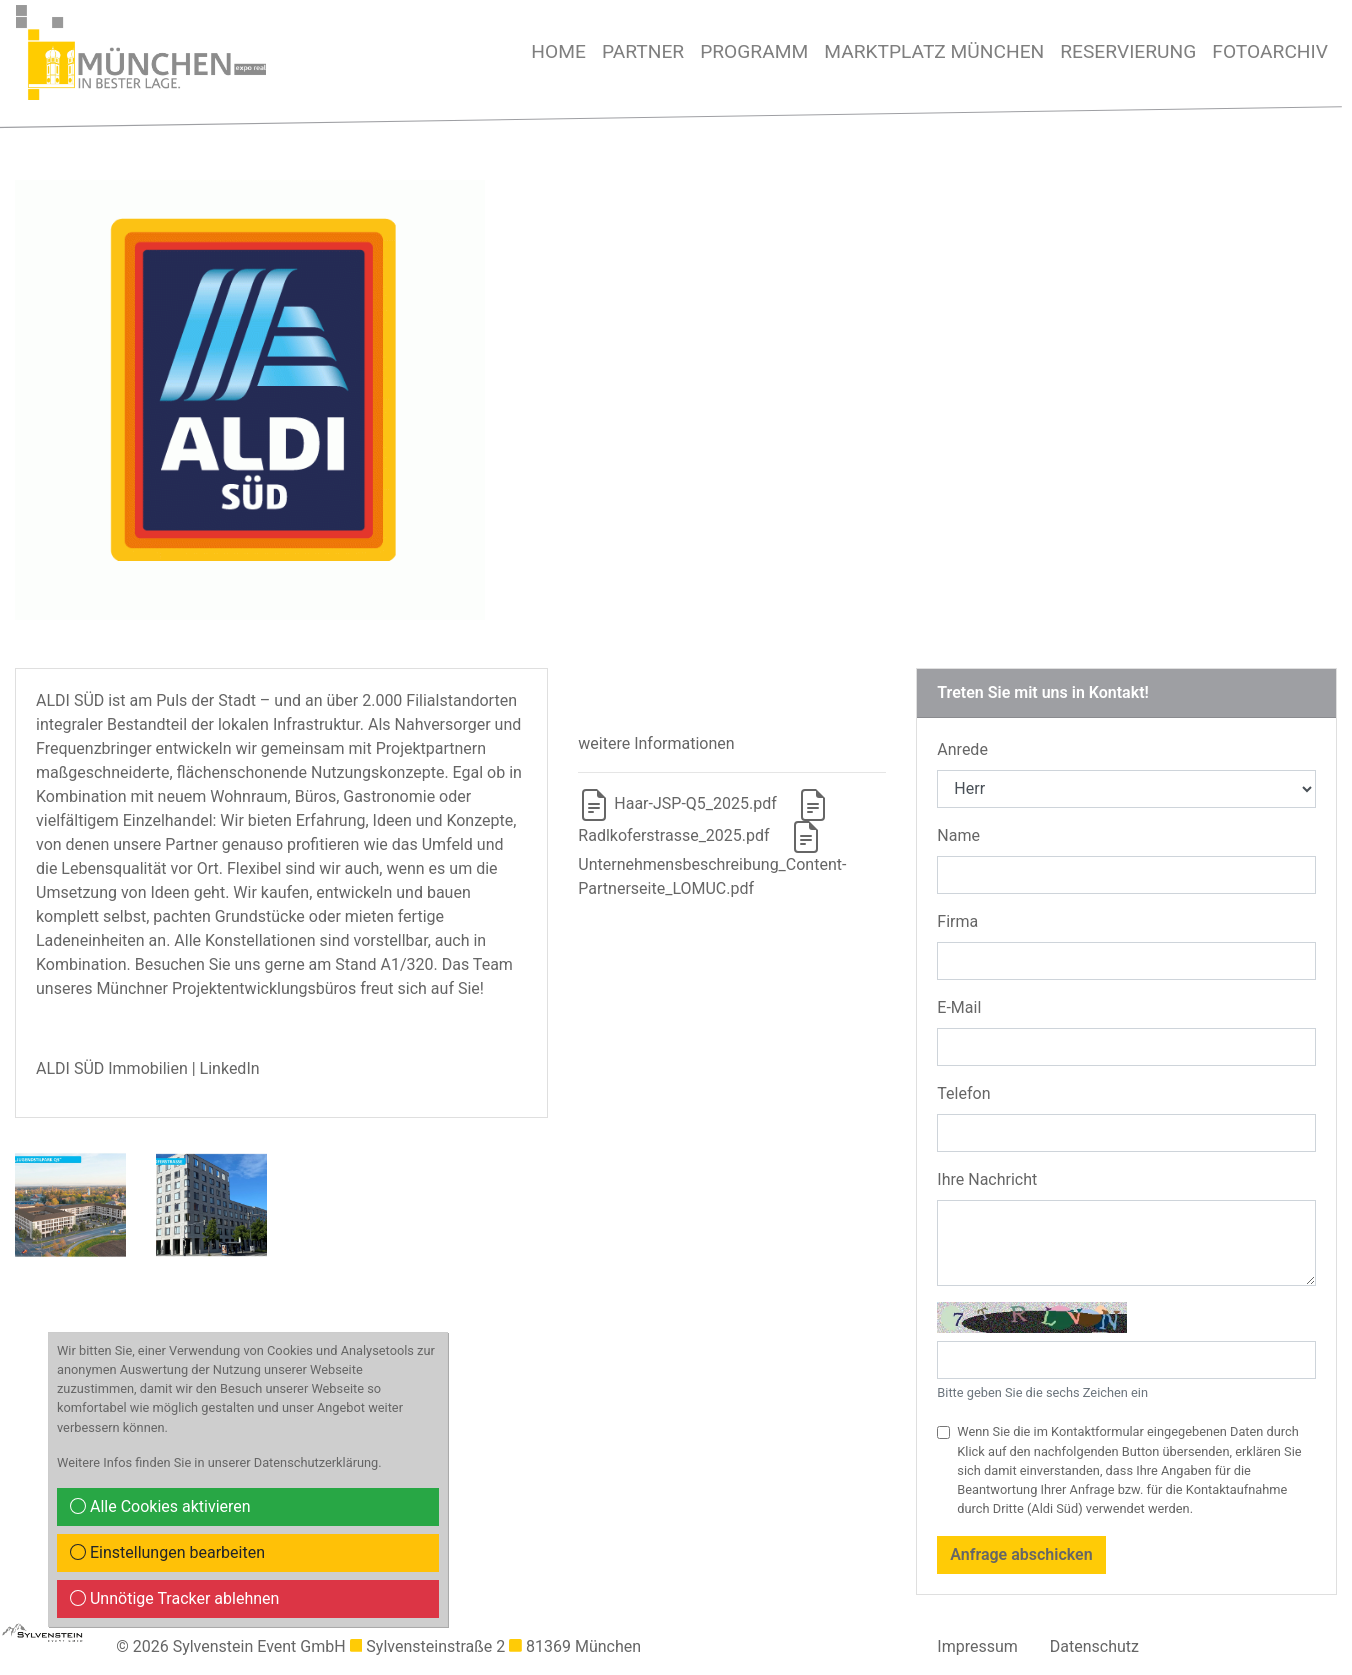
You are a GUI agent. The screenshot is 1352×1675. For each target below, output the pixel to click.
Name (958, 835)
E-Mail (959, 1007)
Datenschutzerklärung (316, 1462)
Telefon (963, 1093)
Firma (957, 921)
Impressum (977, 1646)
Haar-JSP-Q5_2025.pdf (677, 803)
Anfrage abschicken (1021, 1554)
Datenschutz (1094, 1646)
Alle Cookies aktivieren (160, 1506)
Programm (754, 51)
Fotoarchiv (1270, 51)
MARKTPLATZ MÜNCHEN (934, 51)
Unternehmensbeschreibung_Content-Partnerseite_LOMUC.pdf (712, 862)
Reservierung (1128, 51)
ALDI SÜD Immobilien (112, 1068)
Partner (643, 51)
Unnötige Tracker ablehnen (174, 1598)
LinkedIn (230, 1068)
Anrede (962, 749)
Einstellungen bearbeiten (167, 1552)
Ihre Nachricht (987, 1179)
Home (558, 51)
